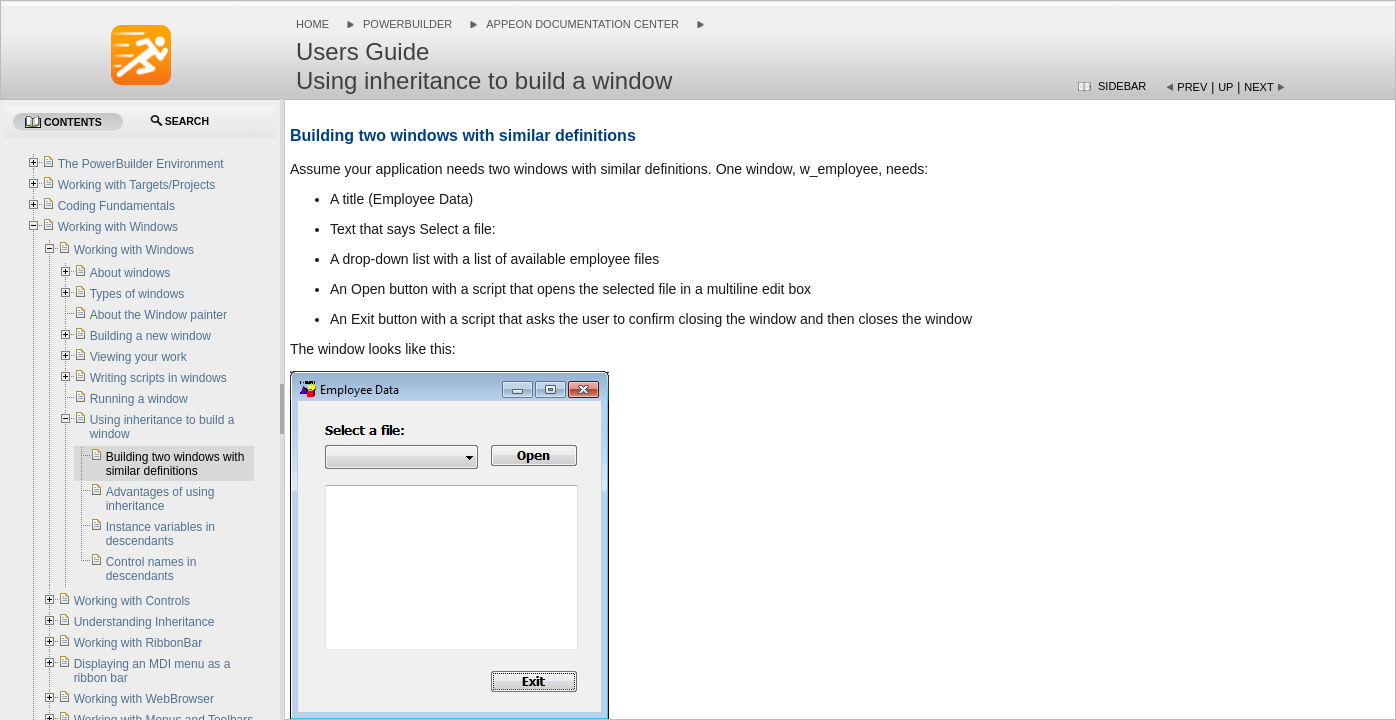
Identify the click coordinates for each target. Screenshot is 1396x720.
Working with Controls (132, 601)
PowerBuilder (407, 24)
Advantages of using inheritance (160, 499)
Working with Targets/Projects (137, 185)
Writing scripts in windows (158, 378)
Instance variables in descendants (160, 534)
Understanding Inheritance (144, 622)
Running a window (139, 399)
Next (1258, 87)
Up (1225, 87)
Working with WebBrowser (144, 699)
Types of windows (137, 294)
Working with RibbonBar (138, 643)
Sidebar (1122, 86)
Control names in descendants (151, 569)
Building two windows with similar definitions (175, 464)
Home (312, 24)
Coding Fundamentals (116, 206)
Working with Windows (118, 227)
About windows (130, 273)
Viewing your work (138, 357)
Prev (1192, 87)
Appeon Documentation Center (582, 24)
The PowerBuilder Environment (141, 164)
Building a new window (150, 336)
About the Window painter (158, 315)
